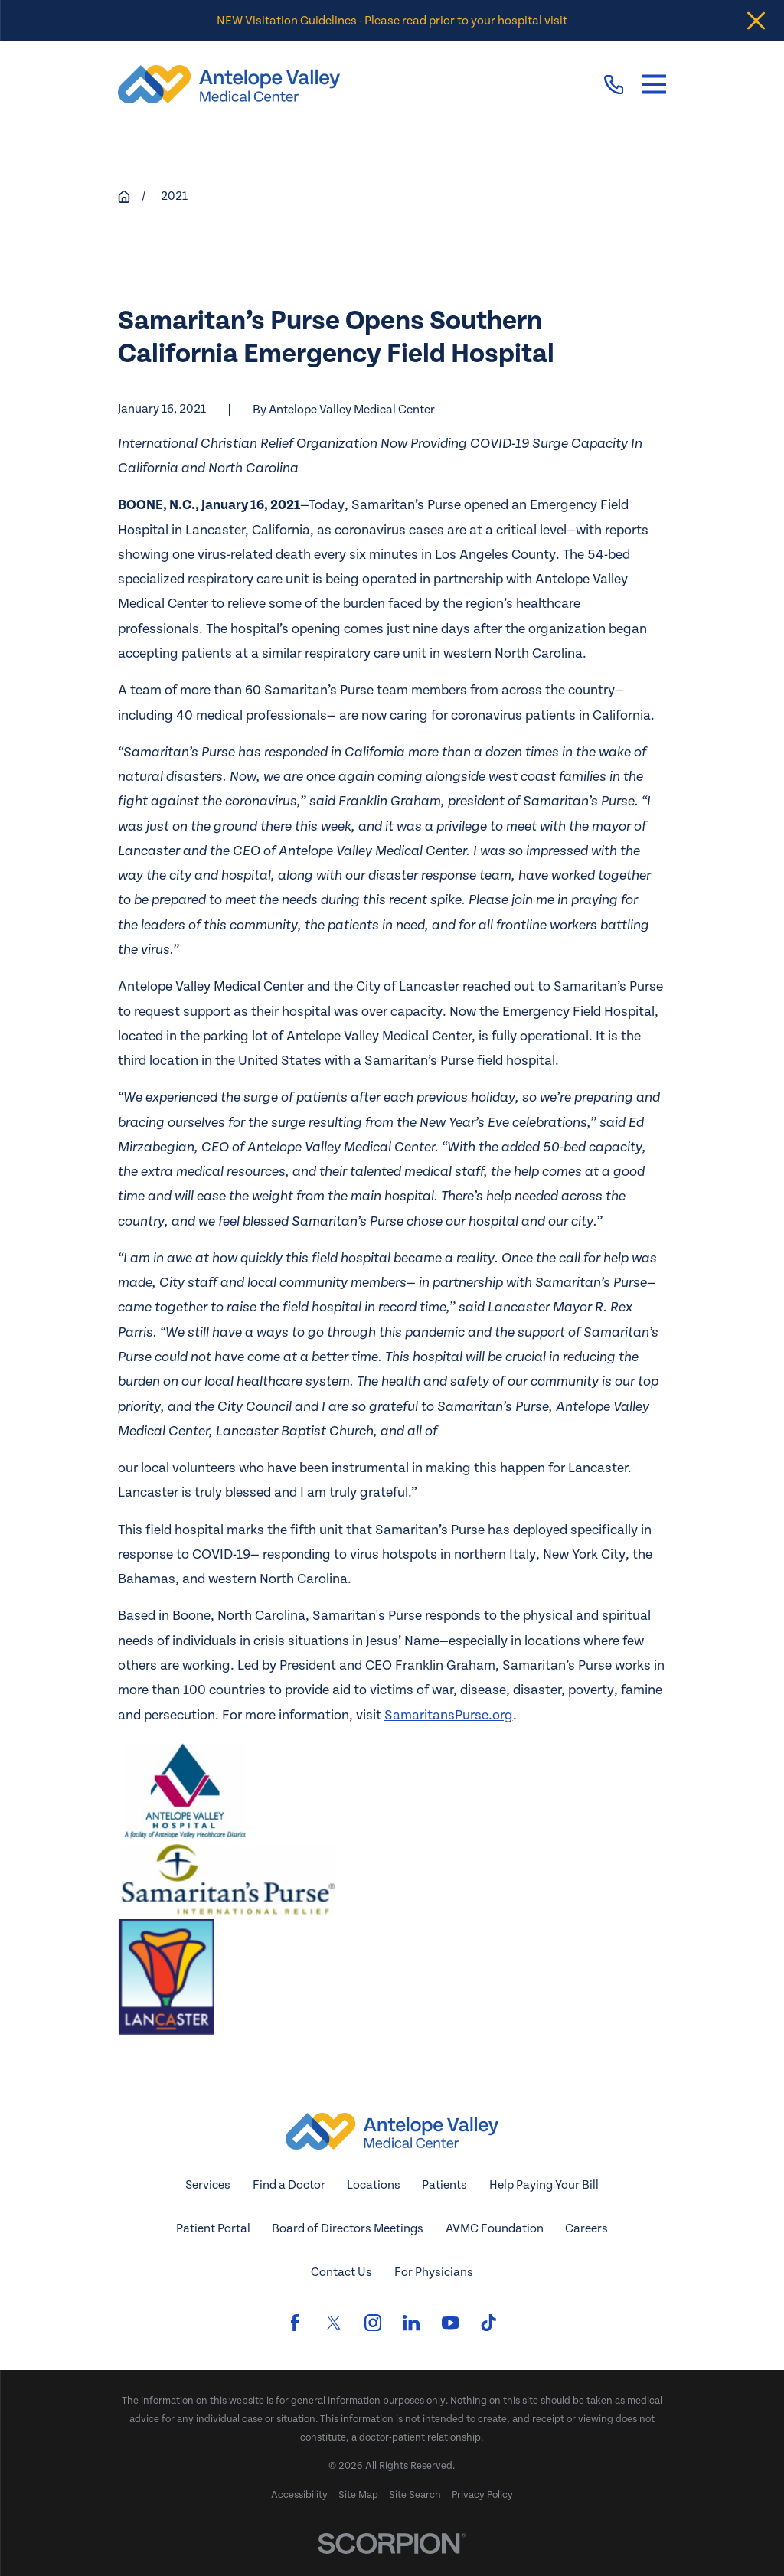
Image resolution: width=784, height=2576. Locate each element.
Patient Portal (213, 2228)
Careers (586, 2228)
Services (207, 2185)
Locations (373, 2185)
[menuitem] (299, 2495)
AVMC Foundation (495, 2228)
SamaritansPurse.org (448, 1715)
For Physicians (433, 2272)
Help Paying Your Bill (544, 2185)
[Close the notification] (756, 21)
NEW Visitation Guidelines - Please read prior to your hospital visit (392, 21)
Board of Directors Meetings (347, 2228)
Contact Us (341, 2272)
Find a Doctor (289, 2185)
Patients (444, 2185)
